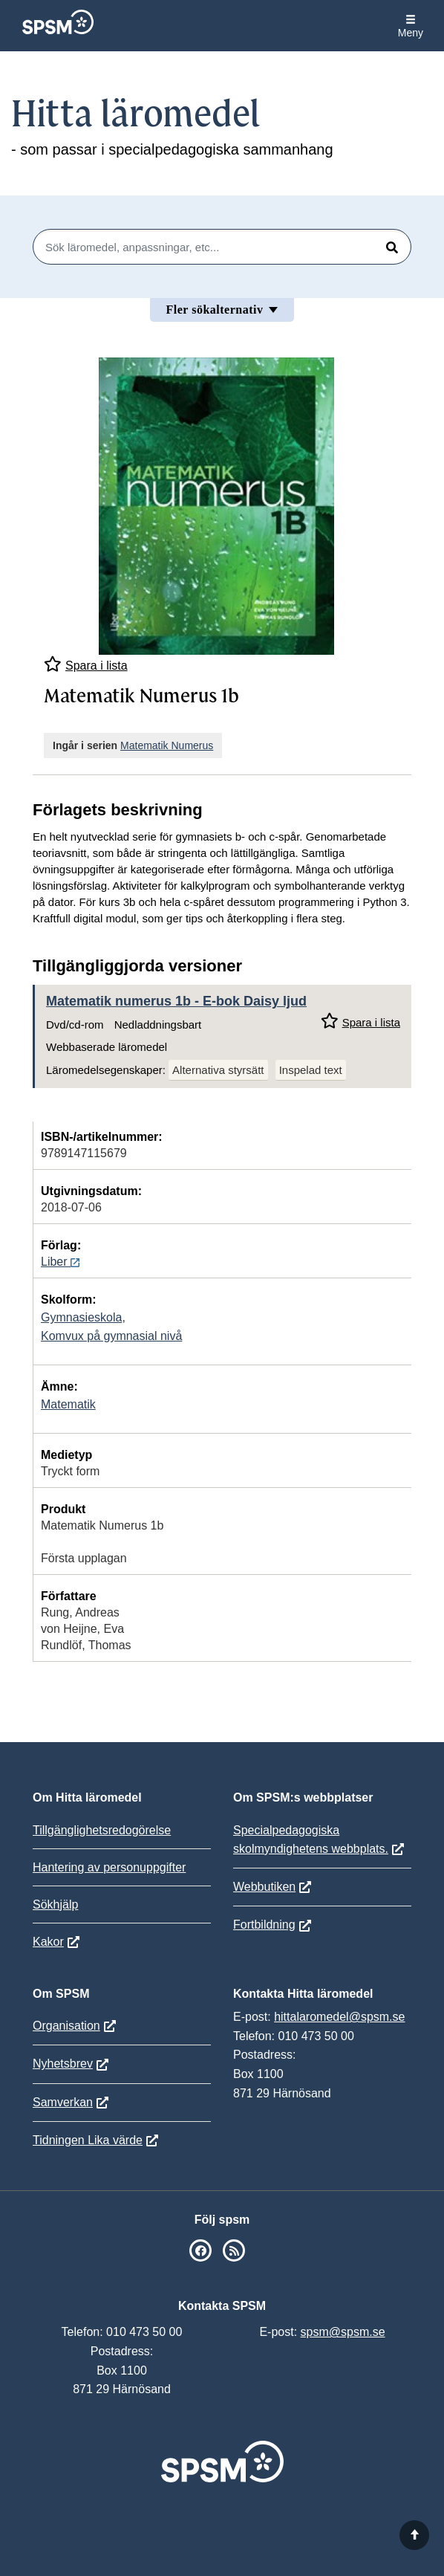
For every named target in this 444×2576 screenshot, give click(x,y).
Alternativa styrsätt (218, 1070)
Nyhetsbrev (63, 2063)
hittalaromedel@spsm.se (339, 2016)
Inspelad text (310, 1070)
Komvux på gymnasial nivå (111, 1336)
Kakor (48, 1941)
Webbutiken (264, 1886)
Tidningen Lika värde (88, 2140)
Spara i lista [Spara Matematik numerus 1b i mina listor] (360, 1021)
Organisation (66, 2025)
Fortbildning (264, 1924)
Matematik (68, 1404)
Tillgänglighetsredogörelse (102, 1830)
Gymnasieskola (81, 1317)
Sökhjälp (55, 1904)
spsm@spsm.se (343, 2332)
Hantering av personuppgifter (109, 1867)
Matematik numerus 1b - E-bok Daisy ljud (176, 1001)
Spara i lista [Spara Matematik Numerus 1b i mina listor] (86, 664)
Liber (60, 1261)
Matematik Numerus (166, 745)
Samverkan (63, 2102)
